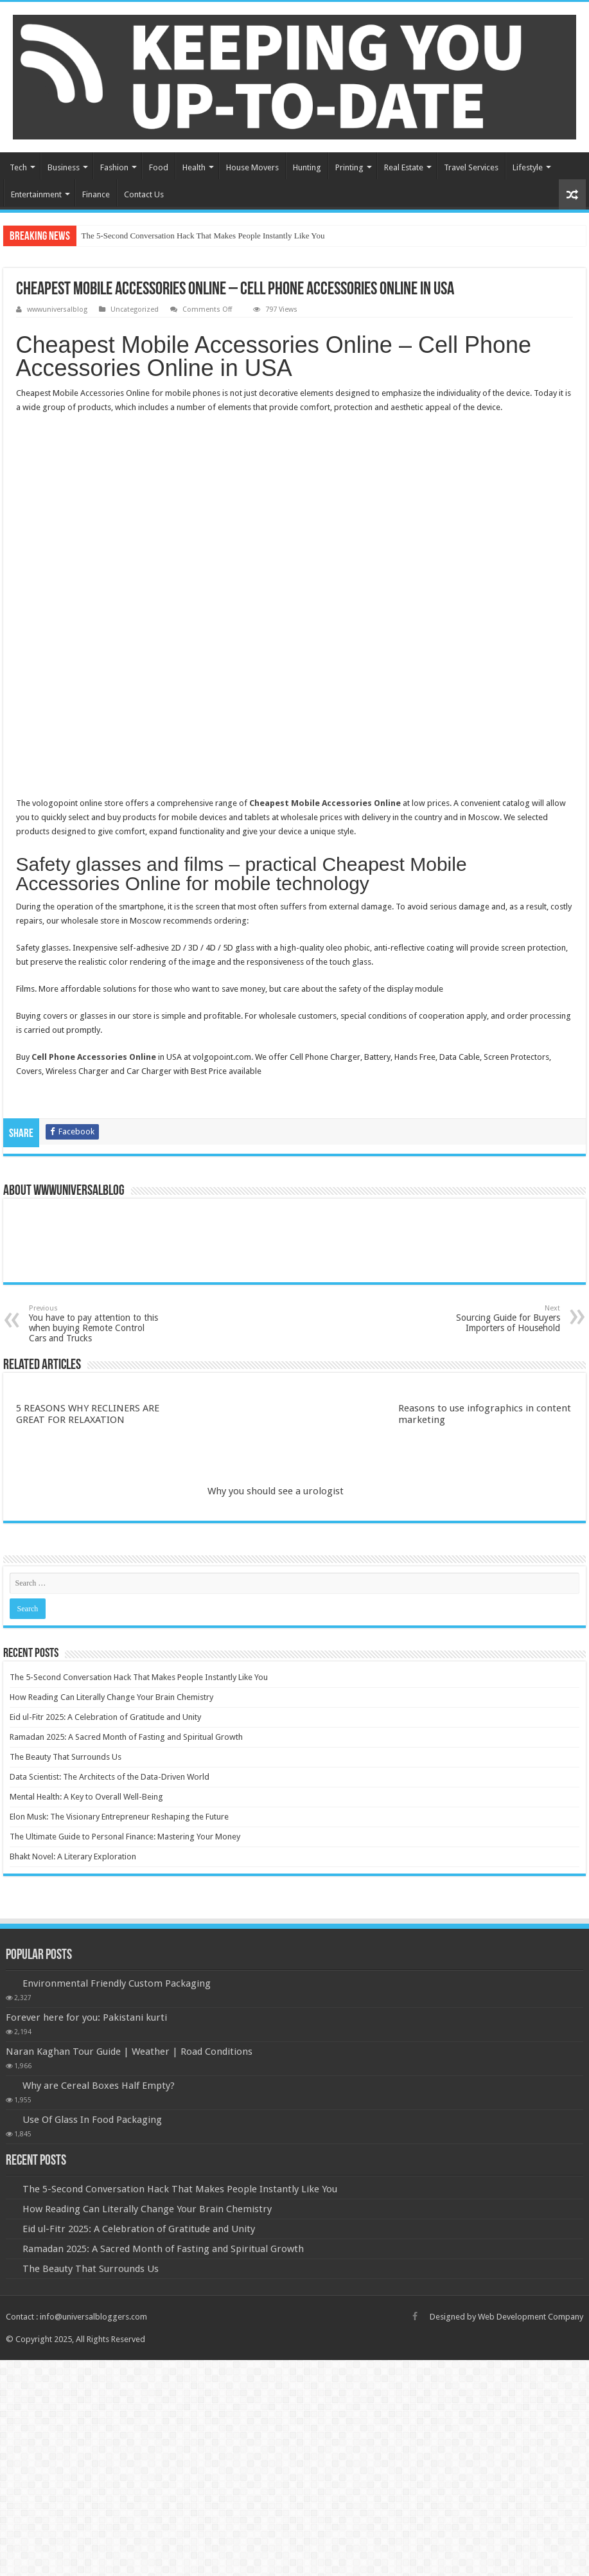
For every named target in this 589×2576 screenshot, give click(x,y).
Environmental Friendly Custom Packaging (116, 1983)
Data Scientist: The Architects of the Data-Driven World (109, 1777)
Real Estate (403, 167)
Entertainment (36, 194)
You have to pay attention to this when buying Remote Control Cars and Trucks (95, 1323)
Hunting (307, 167)
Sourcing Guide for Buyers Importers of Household (494, 1318)
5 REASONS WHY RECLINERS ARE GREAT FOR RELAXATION (87, 1414)
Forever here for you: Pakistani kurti (86, 2017)
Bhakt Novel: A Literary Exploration (73, 1856)
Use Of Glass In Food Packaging (92, 2119)
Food (158, 167)
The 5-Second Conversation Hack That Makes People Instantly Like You (203, 235)
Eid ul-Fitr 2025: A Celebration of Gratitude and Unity (105, 1717)
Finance (96, 194)
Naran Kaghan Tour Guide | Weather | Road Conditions (129, 2051)
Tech (18, 167)
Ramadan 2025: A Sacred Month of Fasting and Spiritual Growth (126, 1737)
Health (194, 167)
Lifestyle (528, 167)
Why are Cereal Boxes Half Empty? (98, 2085)
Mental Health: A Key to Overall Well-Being (86, 1797)
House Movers (252, 167)
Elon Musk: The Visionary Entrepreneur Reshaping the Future (119, 1816)
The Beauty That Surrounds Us (65, 1757)
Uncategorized (134, 309)
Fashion (114, 167)
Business (64, 167)
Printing (349, 167)
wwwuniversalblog (57, 309)
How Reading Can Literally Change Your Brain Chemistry (111, 1697)
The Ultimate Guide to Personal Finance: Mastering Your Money (125, 1836)
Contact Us (144, 194)
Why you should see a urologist (275, 1491)
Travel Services (471, 167)
